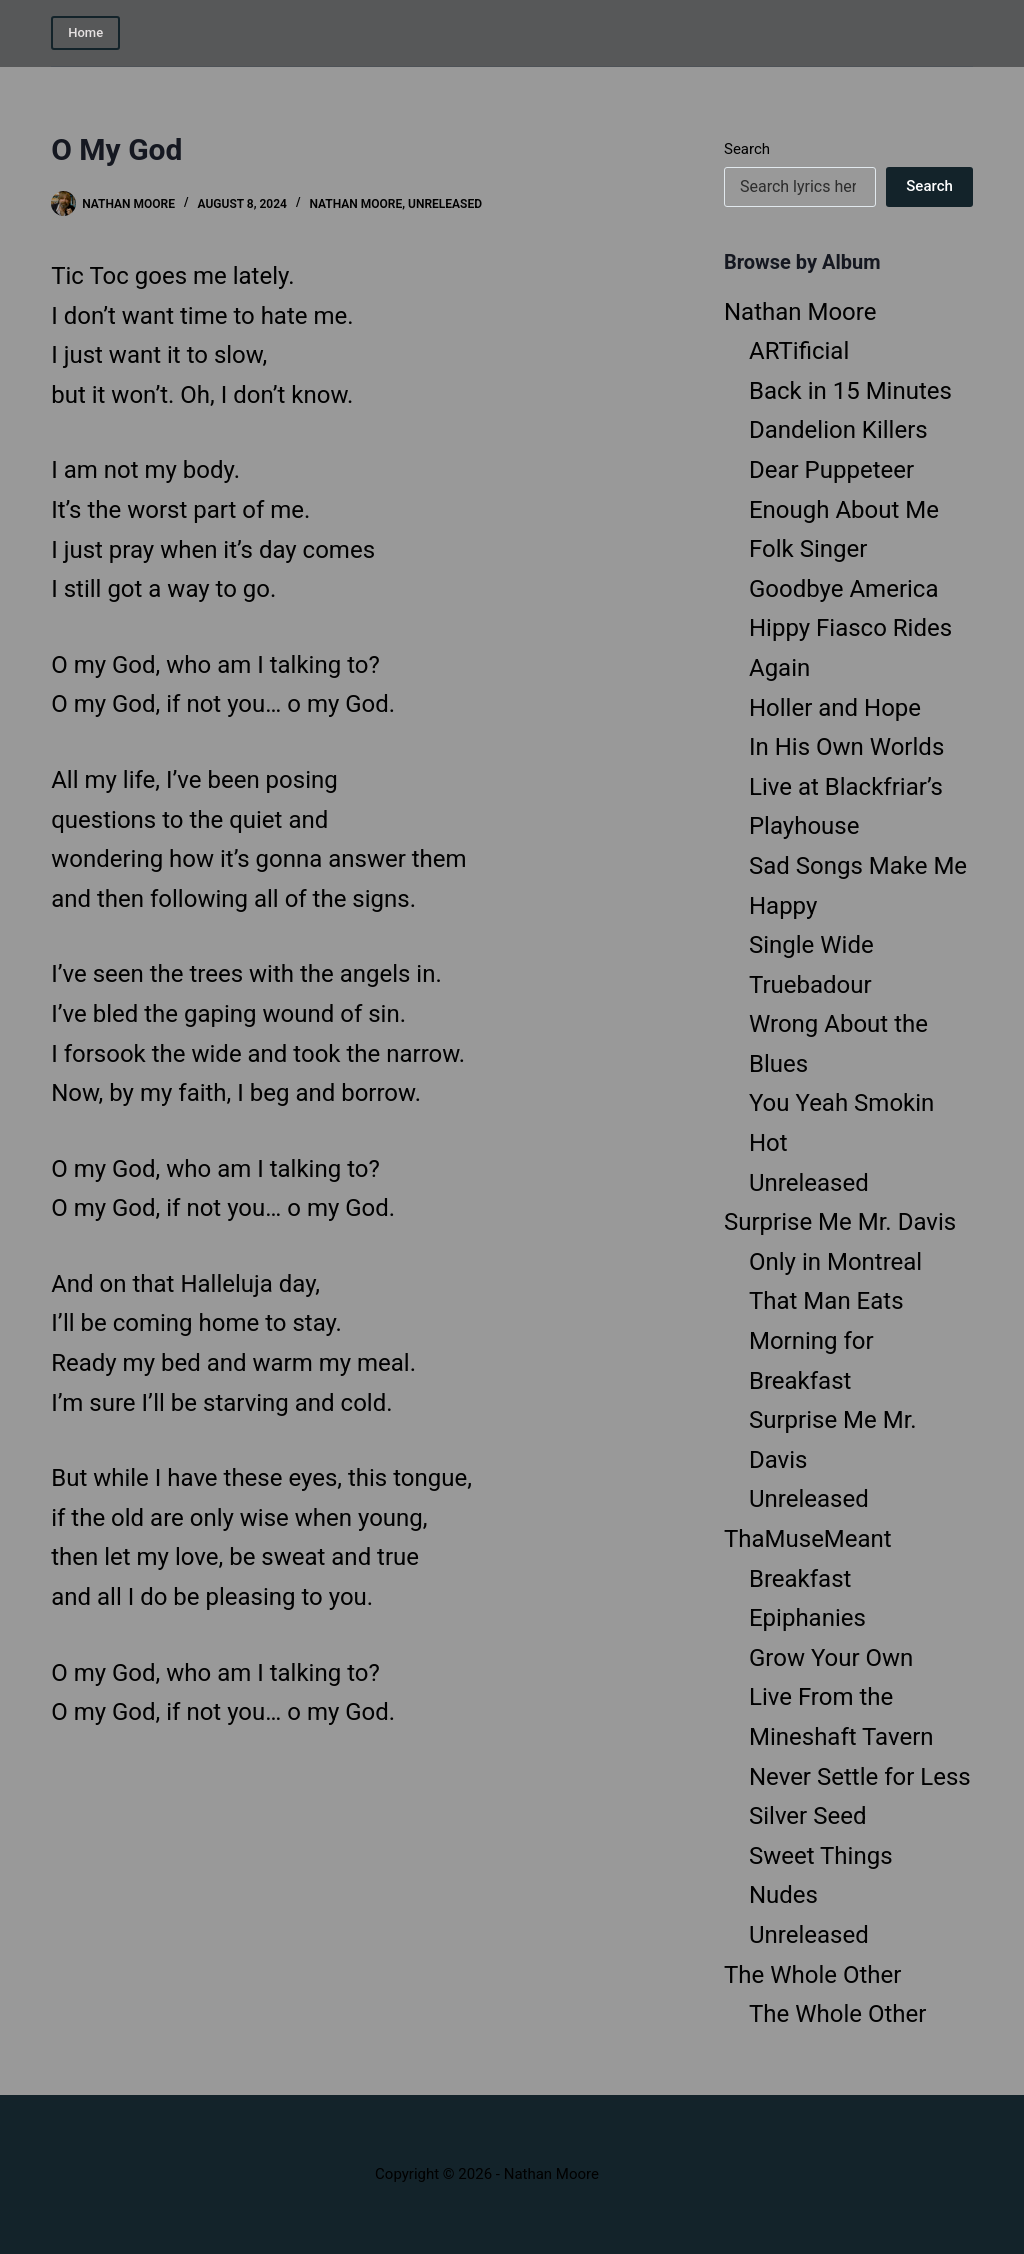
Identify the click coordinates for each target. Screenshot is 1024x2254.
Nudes (783, 1895)
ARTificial (799, 351)
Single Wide (811, 945)
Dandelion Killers (838, 430)
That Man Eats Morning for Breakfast (826, 1340)
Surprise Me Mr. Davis (840, 1222)
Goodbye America (844, 589)
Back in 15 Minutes (850, 391)
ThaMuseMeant (808, 1539)
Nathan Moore (355, 204)
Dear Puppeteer (831, 470)
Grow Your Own (831, 1658)
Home (85, 32)
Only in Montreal (835, 1262)
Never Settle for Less (860, 1777)
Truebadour (810, 985)
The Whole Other (812, 1975)
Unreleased (445, 204)
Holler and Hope (835, 708)
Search (747, 149)
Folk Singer (808, 549)
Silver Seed (807, 1816)
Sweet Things (821, 1856)
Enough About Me (844, 510)
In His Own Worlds (846, 747)
